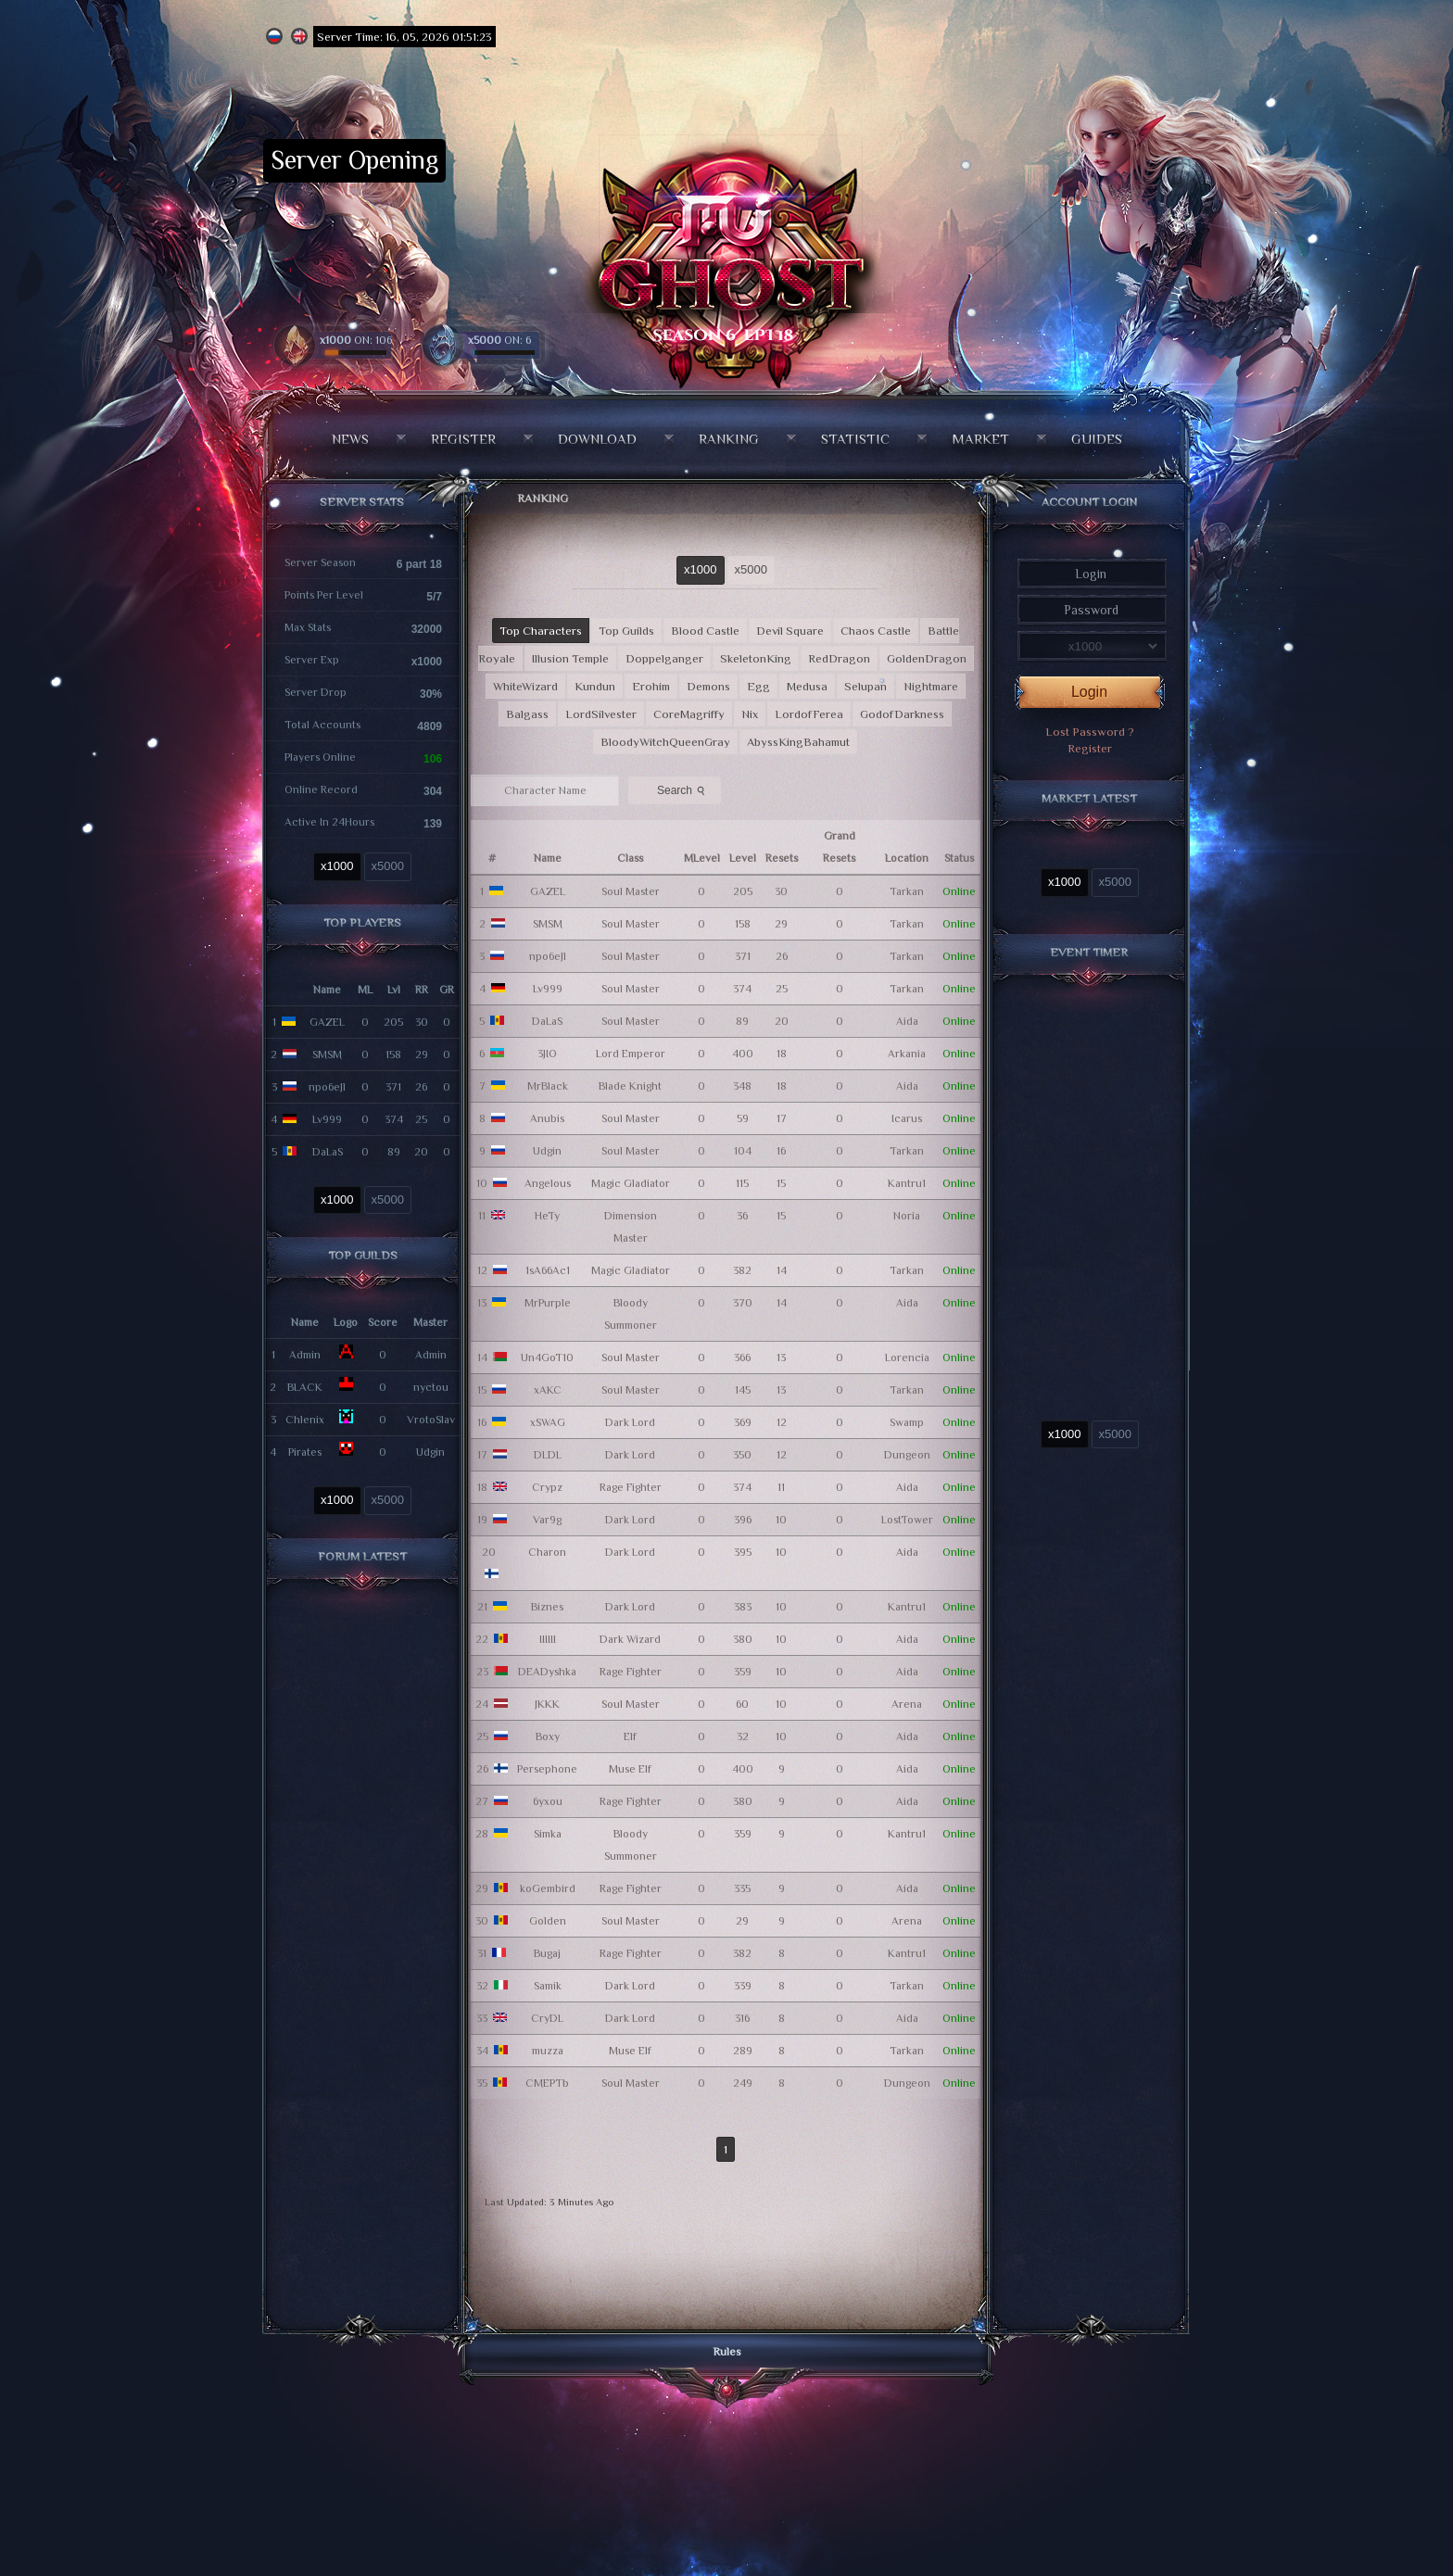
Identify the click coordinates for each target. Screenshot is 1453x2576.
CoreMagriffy (689, 714)
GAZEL (327, 1022)
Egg (758, 686)
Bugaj (547, 1953)
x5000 (388, 866)
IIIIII (547, 1639)
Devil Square (790, 631)
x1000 (337, 866)
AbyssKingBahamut (798, 742)
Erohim (651, 686)
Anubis (547, 1118)
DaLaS (327, 1151)
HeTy (547, 1215)
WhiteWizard (525, 686)
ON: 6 (499, 340)
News (350, 439)
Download (597, 439)
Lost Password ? (1089, 732)
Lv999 (327, 1119)
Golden (547, 1920)
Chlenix (304, 1419)
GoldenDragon (927, 658)
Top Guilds (626, 631)
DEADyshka (547, 1671)
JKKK (547, 1704)
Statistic (855, 439)
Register (463, 439)
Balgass (527, 714)
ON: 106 (356, 340)
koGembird (547, 1888)
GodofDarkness (902, 714)
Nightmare (930, 686)
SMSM (327, 1054)
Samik (548, 1985)
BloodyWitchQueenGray (665, 742)
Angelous (547, 1183)
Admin (305, 1354)
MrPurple (547, 1302)
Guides (1096, 439)
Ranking (729, 439)
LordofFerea (809, 714)
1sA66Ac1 (547, 1270)
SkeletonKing (755, 658)
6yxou (547, 1801)
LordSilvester (601, 714)
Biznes (547, 1606)
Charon (547, 1552)
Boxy (548, 1736)
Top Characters (540, 631)
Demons (708, 686)
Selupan (865, 686)
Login (1089, 692)
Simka (548, 1833)
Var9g (547, 1519)
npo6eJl (327, 1086)
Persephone (547, 1768)
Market (980, 439)
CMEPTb (547, 2083)
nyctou (431, 1387)
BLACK (304, 1387)
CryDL (547, 2018)
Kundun (595, 686)
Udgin (430, 1452)
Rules (727, 2351)
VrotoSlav (431, 1419)
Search (683, 789)
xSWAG (547, 1422)
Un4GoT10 (547, 1357)
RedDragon (839, 658)
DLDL (548, 1454)
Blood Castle (705, 631)
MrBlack (547, 1086)
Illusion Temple (570, 658)
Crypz (547, 1487)
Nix (749, 714)
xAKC (548, 1389)
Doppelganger (664, 658)
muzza (547, 2050)
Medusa (807, 686)
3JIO (547, 1053)
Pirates (305, 1452)
